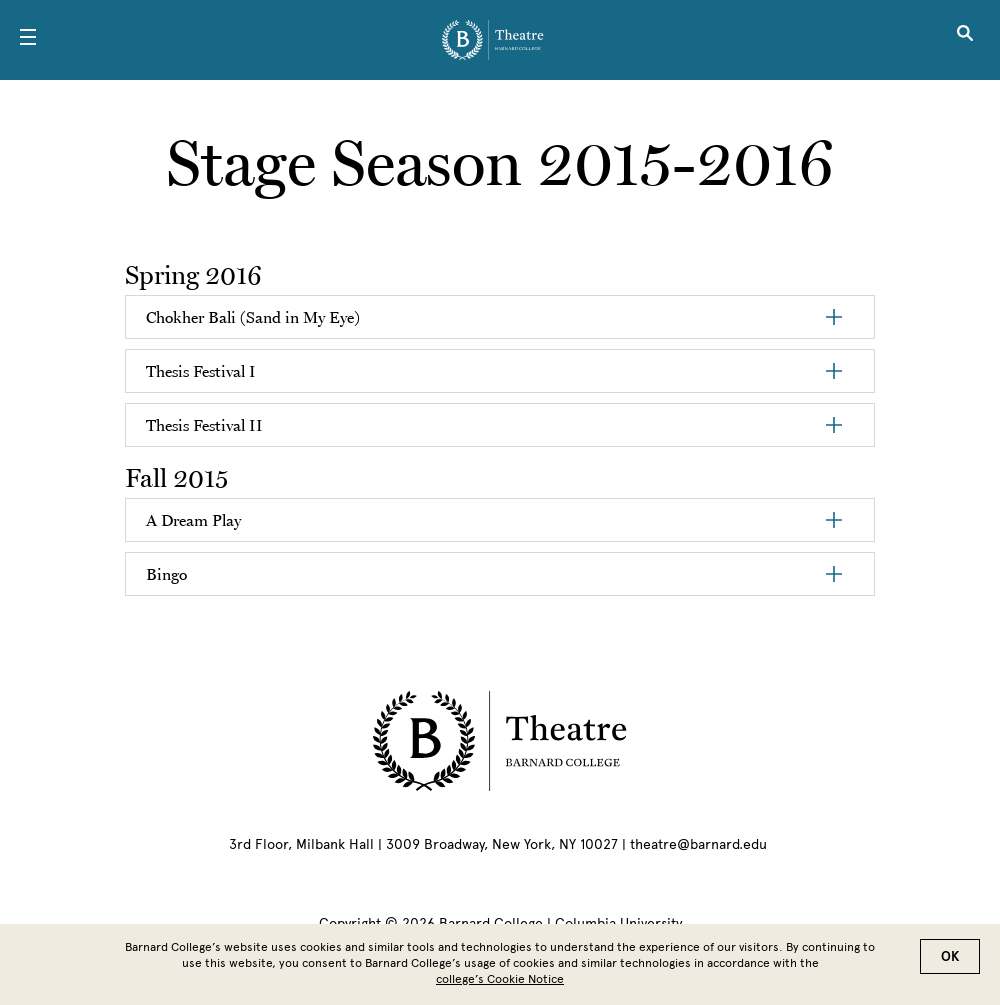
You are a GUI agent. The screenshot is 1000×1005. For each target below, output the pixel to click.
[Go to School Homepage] (492, 40)
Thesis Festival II (204, 425)
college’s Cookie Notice (500, 979)
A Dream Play (193, 520)
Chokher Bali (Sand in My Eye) (253, 317)
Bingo (166, 574)
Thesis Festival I (201, 371)
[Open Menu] (28, 40)
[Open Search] (965, 40)
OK (950, 956)
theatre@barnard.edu (698, 844)
